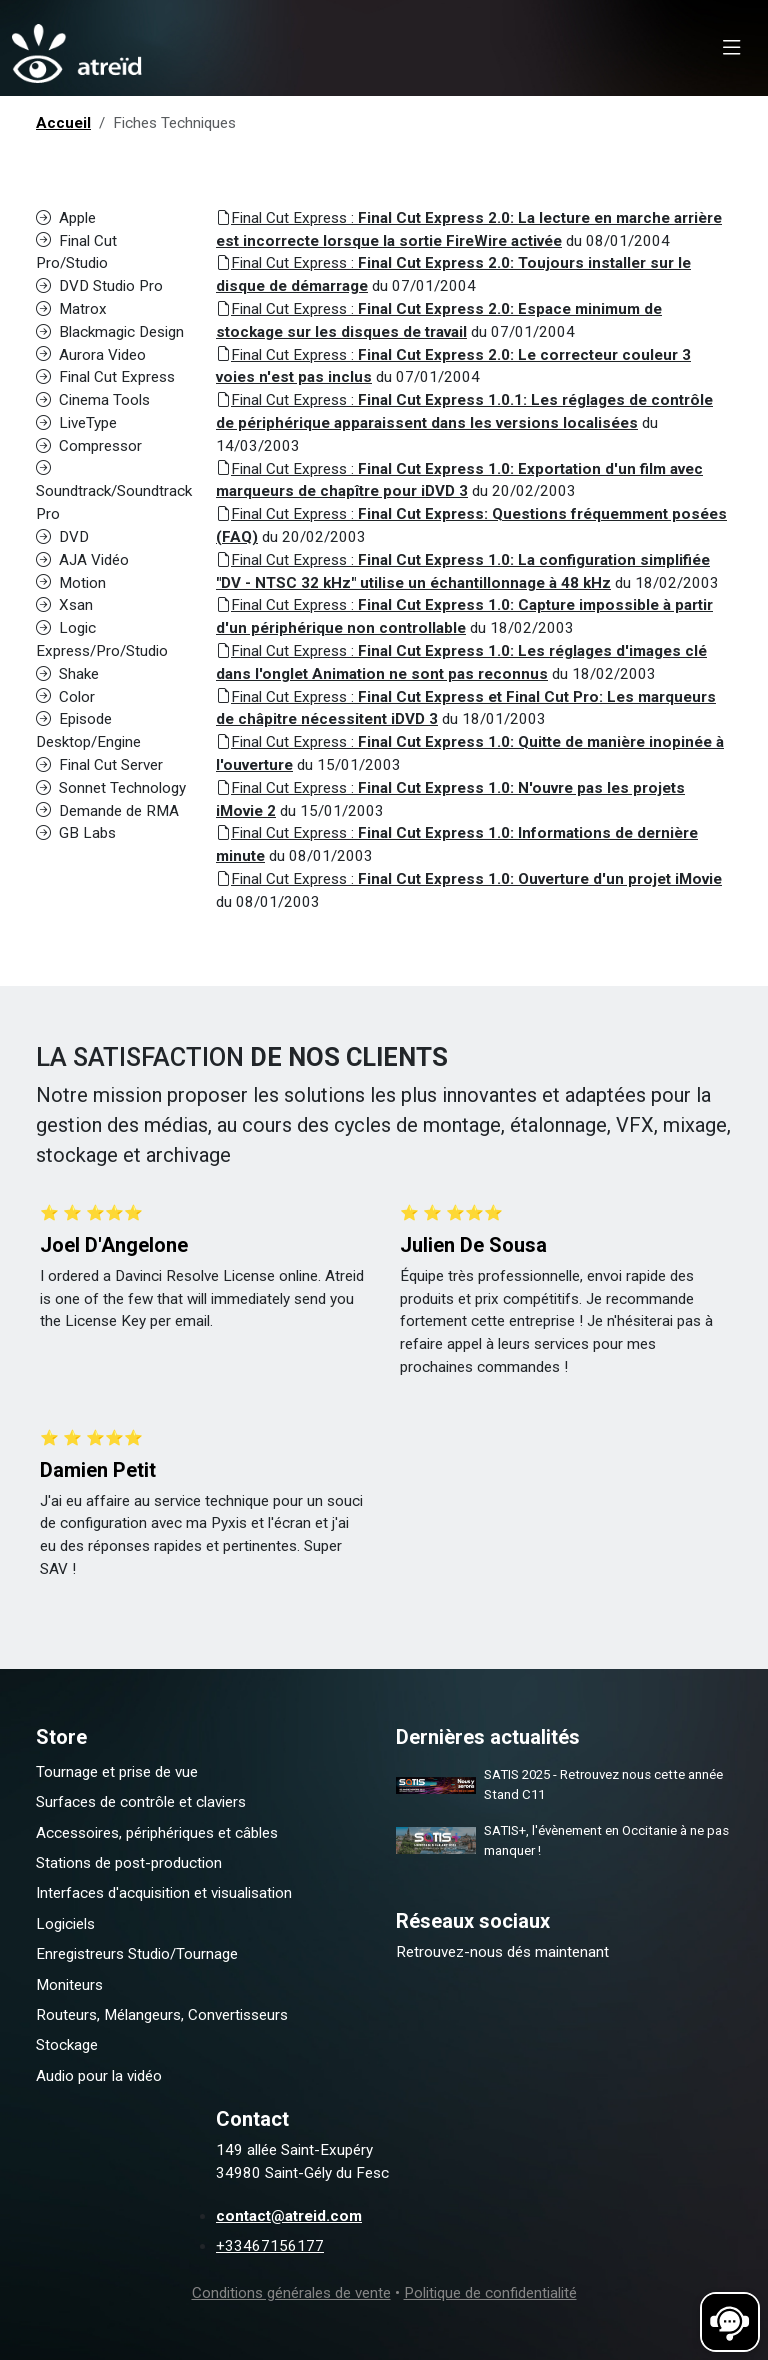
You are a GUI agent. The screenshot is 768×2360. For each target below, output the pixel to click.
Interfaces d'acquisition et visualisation (164, 1893)
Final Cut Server (99, 765)
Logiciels (65, 1924)
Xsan (64, 605)
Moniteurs (69, 1985)
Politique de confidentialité (490, 2293)
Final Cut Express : (469, 879)
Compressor (89, 446)
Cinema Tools (93, 400)
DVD (62, 537)
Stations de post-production (129, 1863)
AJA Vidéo (82, 560)
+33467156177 (270, 2246)
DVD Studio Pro (99, 286)
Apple (66, 218)
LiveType (76, 423)
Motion (71, 583)
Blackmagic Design (110, 332)
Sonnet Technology (111, 788)
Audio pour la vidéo (99, 2076)
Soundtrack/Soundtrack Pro (114, 492)
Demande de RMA (107, 811)
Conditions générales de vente (291, 2293)
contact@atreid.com (289, 2216)
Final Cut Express (105, 377)
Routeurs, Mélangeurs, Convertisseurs (162, 2015)
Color (65, 697)
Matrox (71, 309)
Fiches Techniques (174, 123)
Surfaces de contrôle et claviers (141, 1802)
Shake (67, 674)
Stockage (67, 2045)
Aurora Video (91, 355)
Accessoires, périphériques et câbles (157, 1833)
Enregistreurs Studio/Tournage (137, 1954)
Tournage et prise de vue (117, 1772)
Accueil (63, 123)
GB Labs (76, 833)
